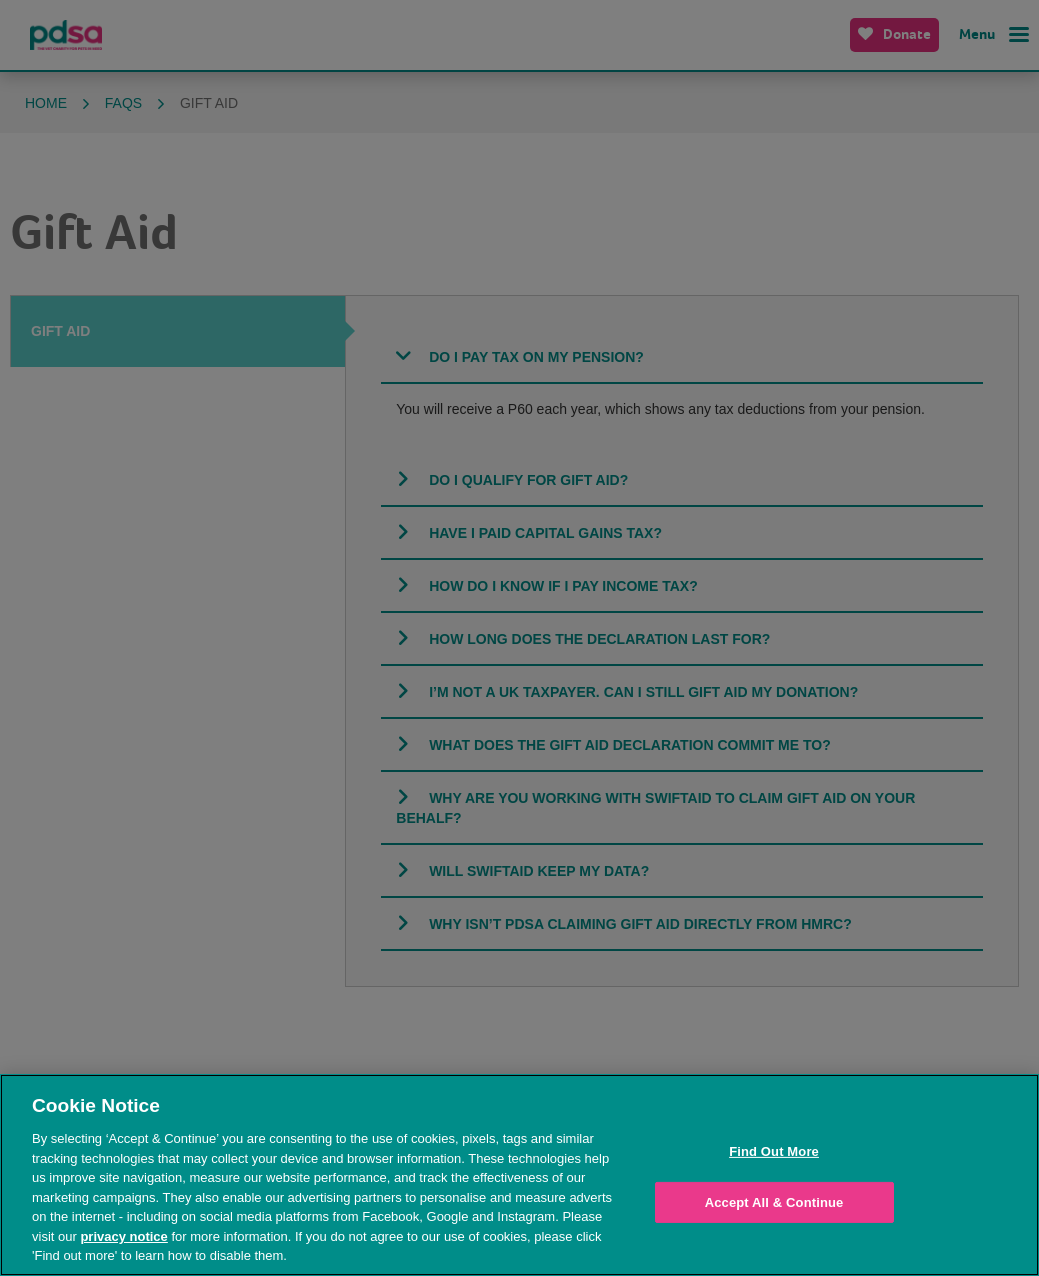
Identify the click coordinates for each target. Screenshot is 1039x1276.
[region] (519, 1175)
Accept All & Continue (774, 1202)
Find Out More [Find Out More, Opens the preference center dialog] (774, 1151)
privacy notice (123, 1236)
